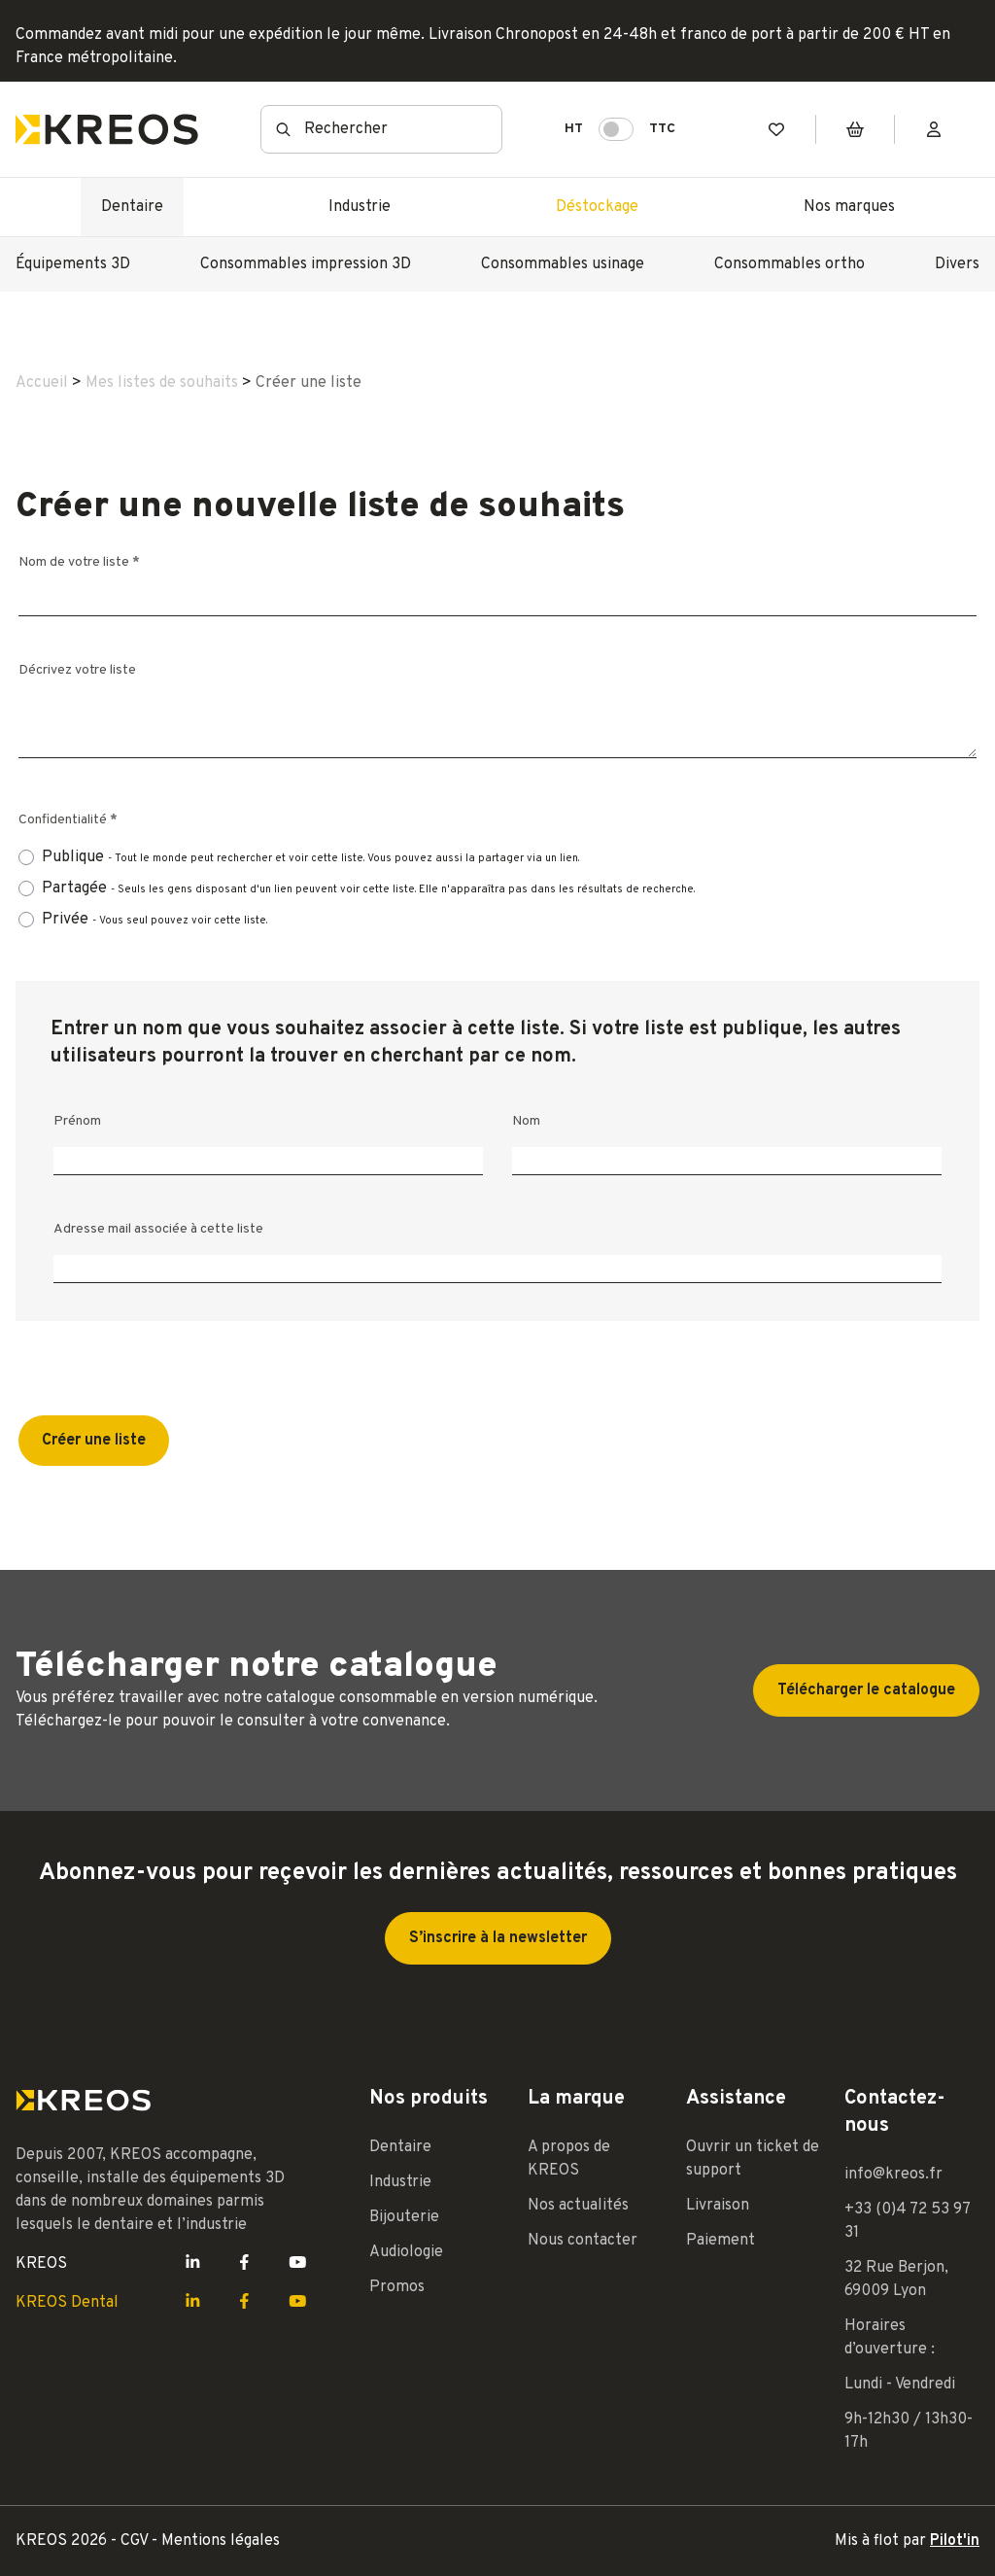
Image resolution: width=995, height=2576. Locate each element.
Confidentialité (68, 820)
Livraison (717, 2205)
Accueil (42, 383)
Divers (957, 264)
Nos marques (849, 207)
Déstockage (597, 207)
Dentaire (132, 207)
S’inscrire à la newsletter (498, 1938)
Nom (526, 1121)
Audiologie (406, 2252)
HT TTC (620, 129)
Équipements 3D (73, 264)
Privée (154, 920)
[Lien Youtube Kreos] (298, 2264)
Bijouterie (404, 2217)
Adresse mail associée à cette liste (158, 1229)
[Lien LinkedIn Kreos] (193, 2264)
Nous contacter (582, 2240)
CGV (136, 2541)
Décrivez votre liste (77, 670)
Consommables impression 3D (305, 264)
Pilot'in (954, 2541)
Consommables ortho (789, 264)
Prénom (77, 1121)
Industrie (359, 207)
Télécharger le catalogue (866, 1690)
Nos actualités (578, 2205)
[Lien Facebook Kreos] (244, 2264)
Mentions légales (220, 2541)
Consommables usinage (562, 264)
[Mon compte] (934, 130)
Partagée (368, 889)
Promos (397, 2287)
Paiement (720, 2240)
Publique (310, 858)
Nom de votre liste (79, 562)
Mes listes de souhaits (162, 383)
